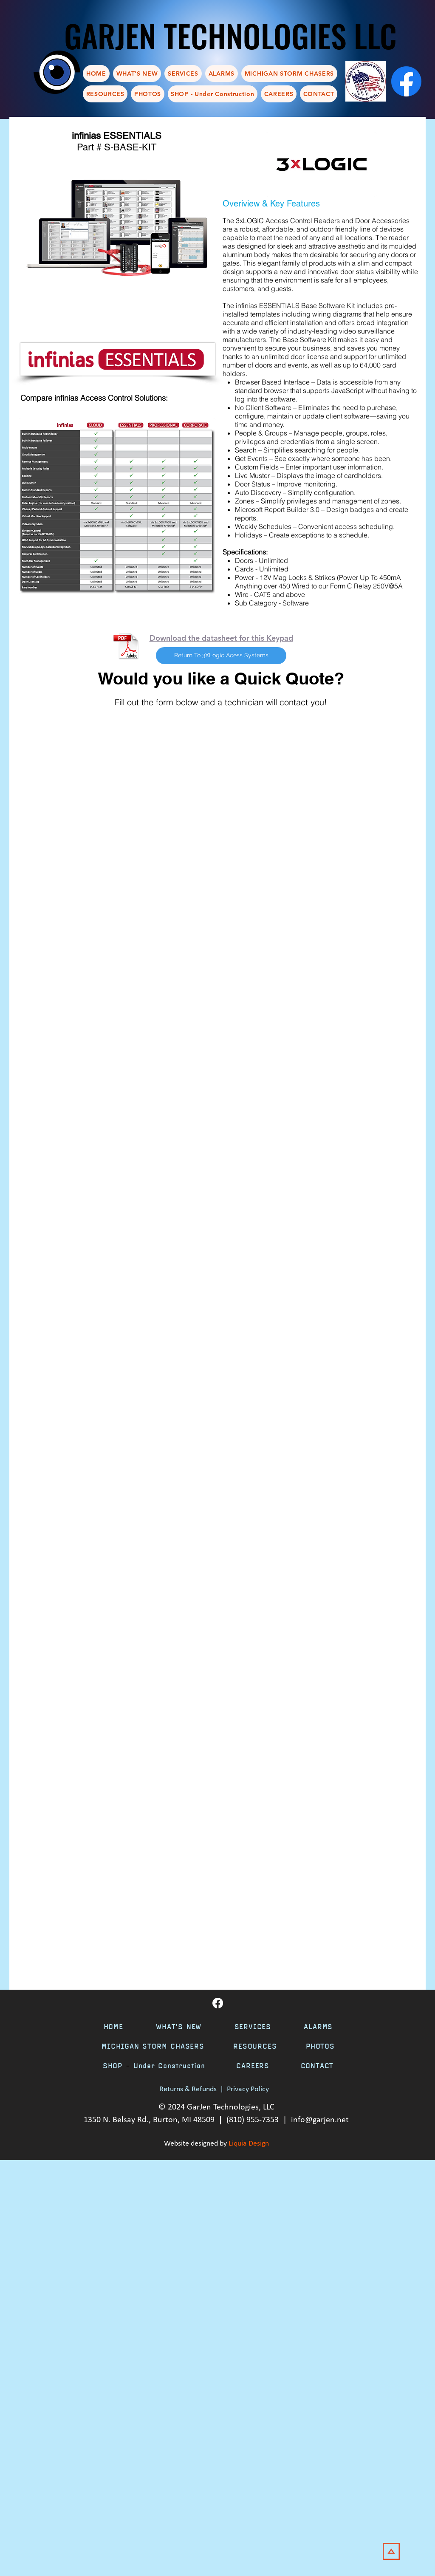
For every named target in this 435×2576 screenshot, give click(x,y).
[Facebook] (406, 81)
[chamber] (365, 81)
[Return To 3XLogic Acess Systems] (221, 655)
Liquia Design (249, 2144)
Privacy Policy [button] (248, 2089)
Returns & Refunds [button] (188, 2089)
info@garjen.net (320, 2120)
